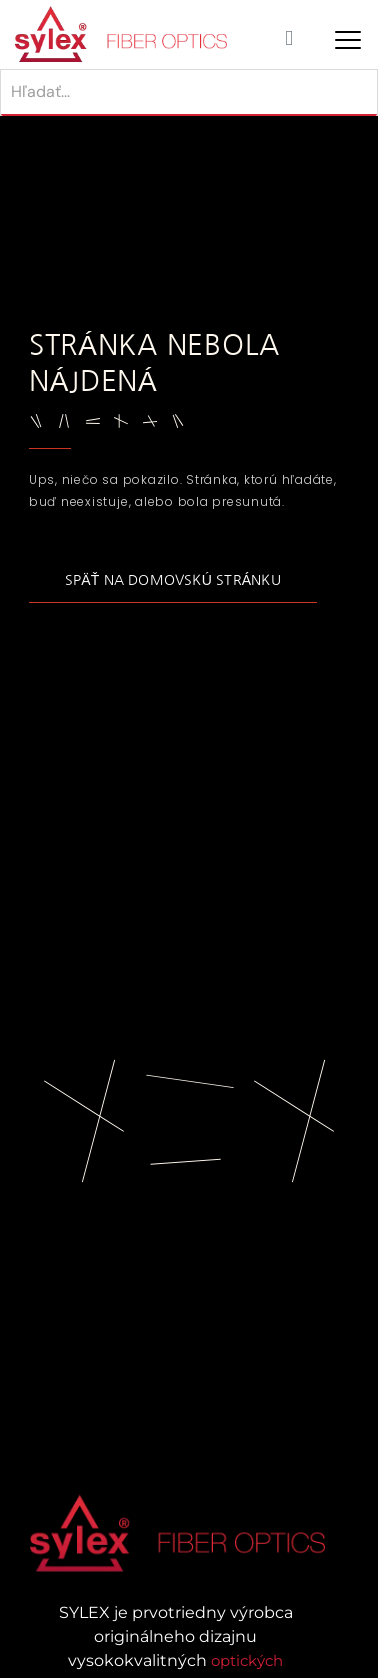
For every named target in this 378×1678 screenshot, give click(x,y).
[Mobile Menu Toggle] (348, 40)
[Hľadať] (189, 93)
